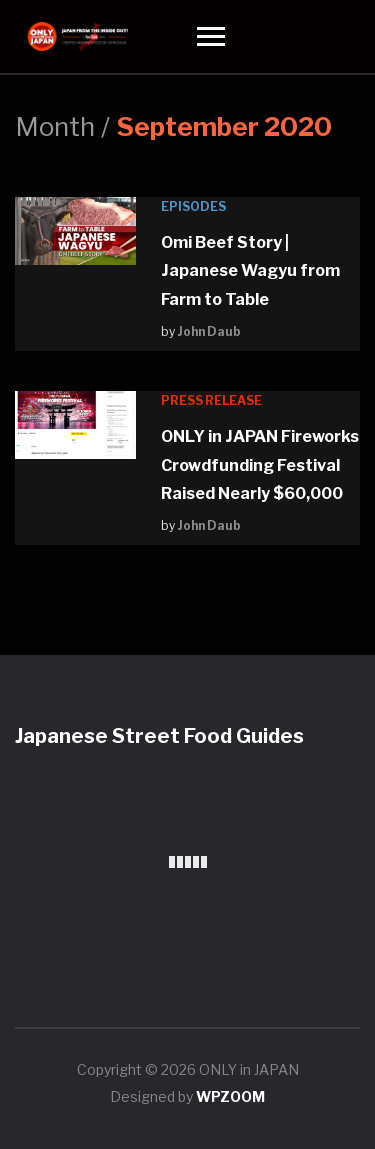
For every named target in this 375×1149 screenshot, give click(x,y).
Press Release (211, 400)
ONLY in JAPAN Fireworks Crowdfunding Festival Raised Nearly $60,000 (260, 465)
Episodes (193, 206)
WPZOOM (230, 1096)
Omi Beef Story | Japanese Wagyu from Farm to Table (250, 271)
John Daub (209, 331)
